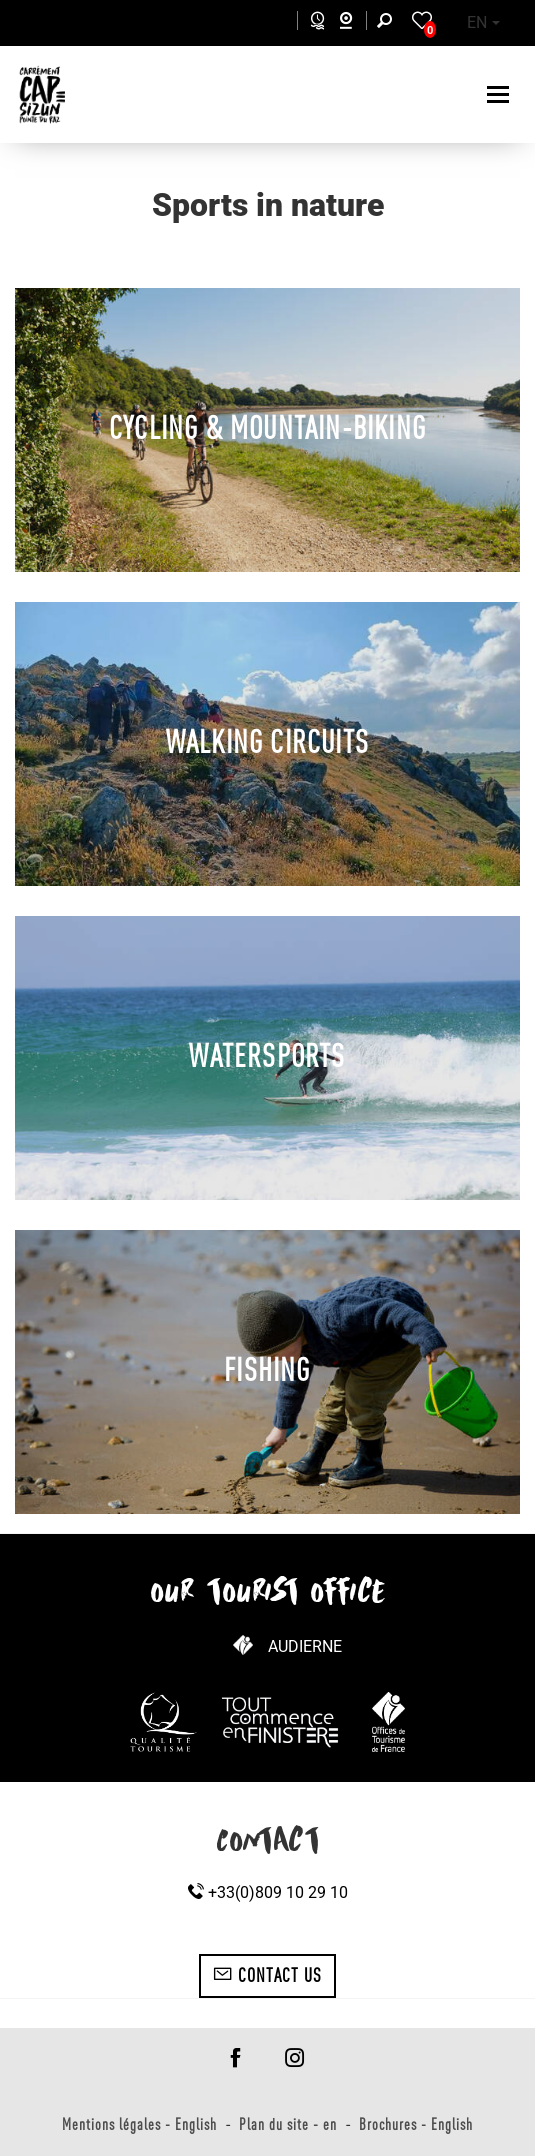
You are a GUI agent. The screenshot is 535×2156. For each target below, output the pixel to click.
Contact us (267, 1975)
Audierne (305, 1646)
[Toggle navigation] (500, 94)
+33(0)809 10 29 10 (268, 1892)
